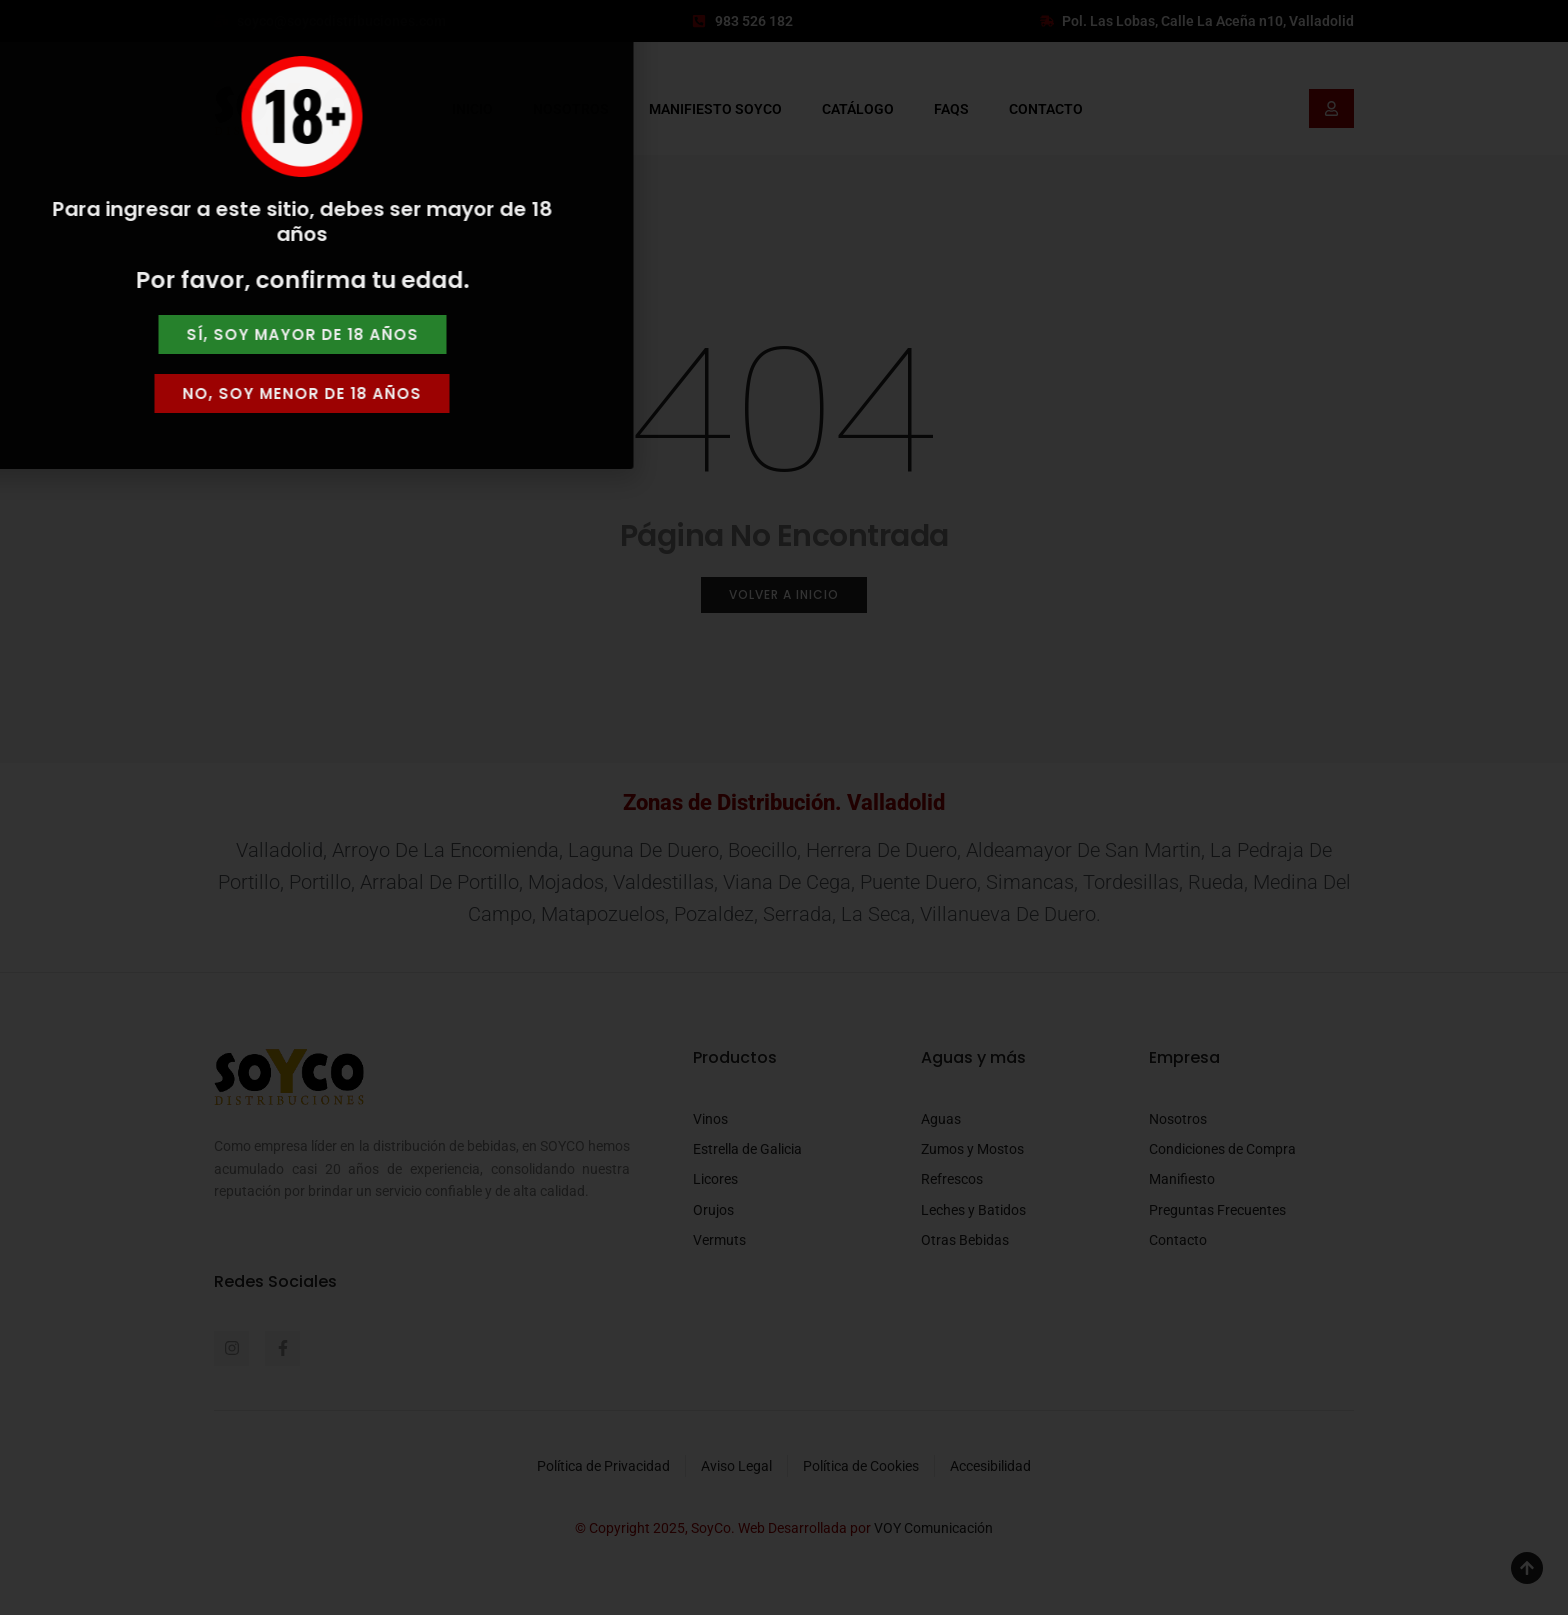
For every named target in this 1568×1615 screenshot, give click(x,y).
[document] (784, 807)
